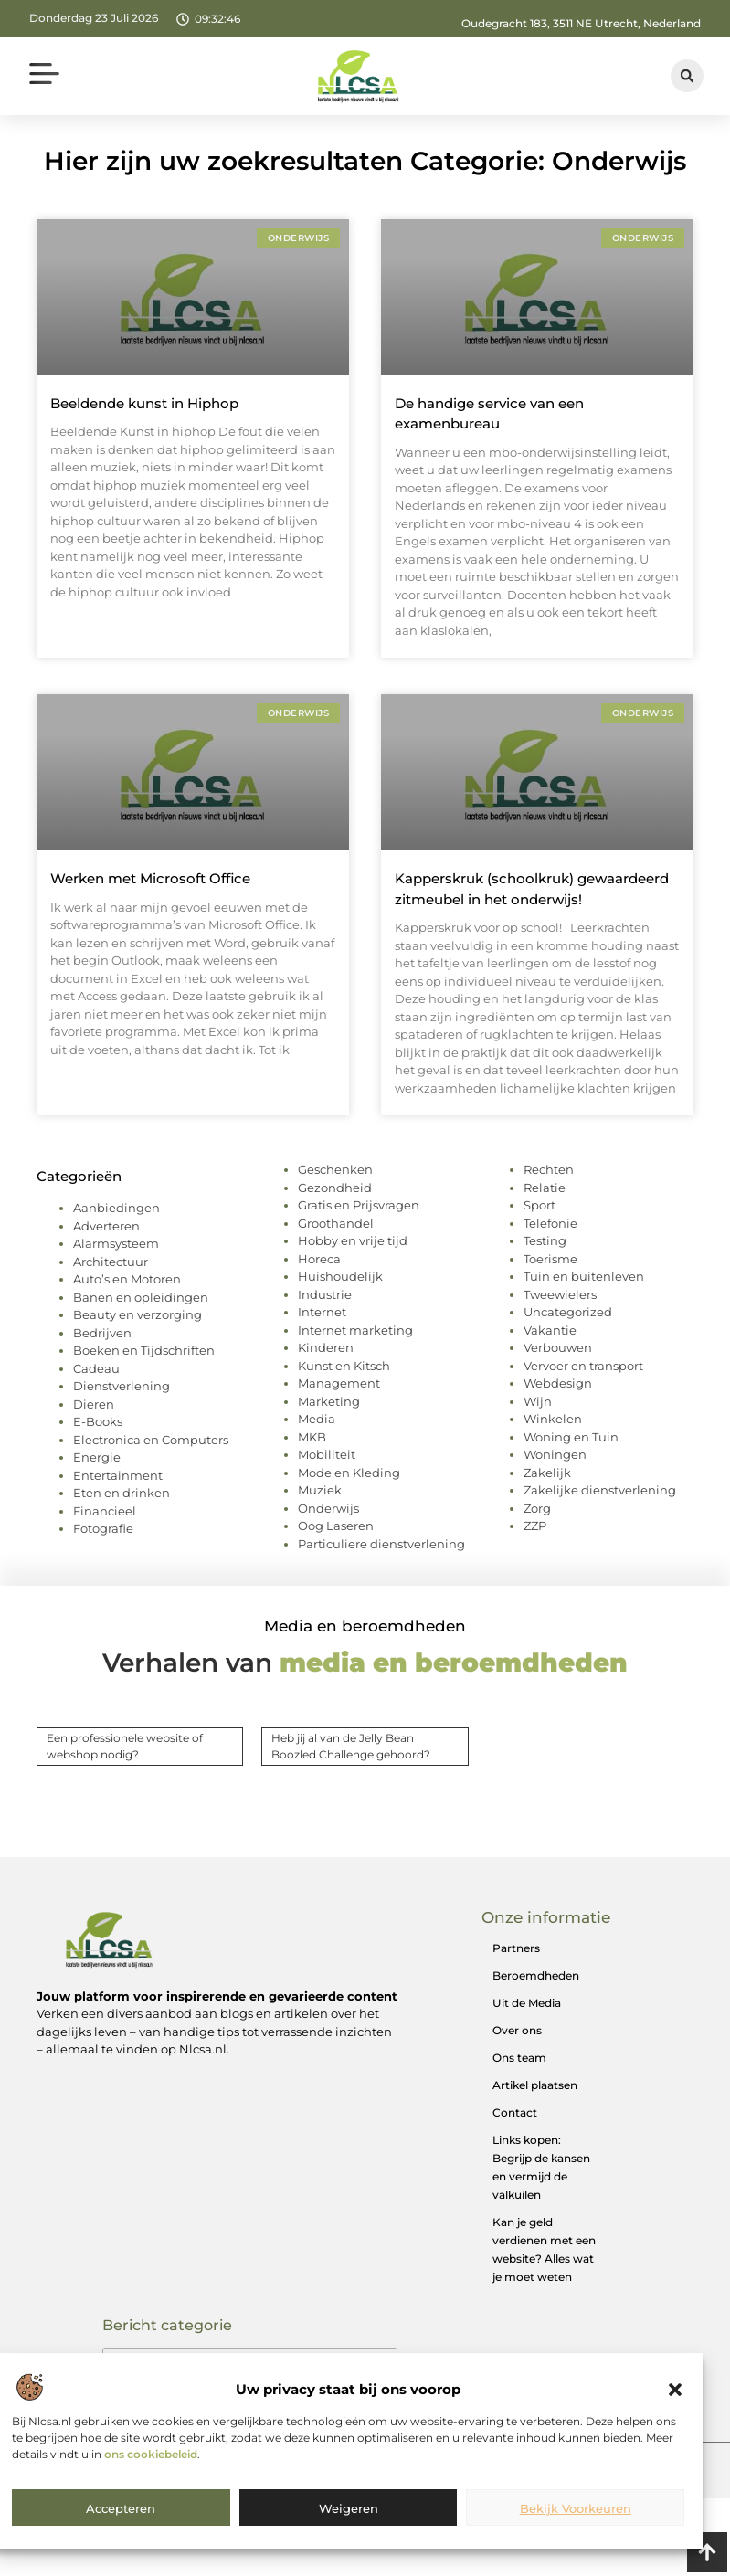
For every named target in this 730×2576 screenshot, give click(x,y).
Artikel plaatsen (534, 2085)
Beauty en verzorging (137, 1314)
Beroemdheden (535, 1975)
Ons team (519, 2057)
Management (339, 1383)
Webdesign (558, 1383)
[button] (675, 2390)
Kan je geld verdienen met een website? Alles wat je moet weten (544, 2249)
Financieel (104, 1511)
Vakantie (550, 1330)
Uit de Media (526, 2003)
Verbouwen (558, 1347)
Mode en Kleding (349, 1472)
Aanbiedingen (116, 1207)
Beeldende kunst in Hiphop (144, 403)
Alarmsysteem (116, 1243)
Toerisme (550, 1258)
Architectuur (110, 1261)
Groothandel (336, 1223)
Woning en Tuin (571, 1437)
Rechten (549, 1169)
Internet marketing (355, 1330)
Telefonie (550, 1223)
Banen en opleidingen (140, 1297)
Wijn (538, 1401)
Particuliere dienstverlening (381, 1543)
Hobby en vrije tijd (352, 1240)
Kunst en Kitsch (344, 1365)
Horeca (319, 1258)
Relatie (545, 1187)
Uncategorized (568, 1311)
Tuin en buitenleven (584, 1276)
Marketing (329, 1401)
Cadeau (96, 1368)
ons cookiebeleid (150, 2454)
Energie (97, 1457)
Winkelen (553, 1418)
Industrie (325, 1294)
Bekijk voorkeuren (575, 2508)
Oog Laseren (336, 1525)
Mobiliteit (326, 1454)
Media (316, 1418)
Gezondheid (335, 1187)
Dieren (93, 1404)
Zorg (537, 1508)
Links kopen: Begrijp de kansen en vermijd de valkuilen (541, 2167)
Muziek (320, 1490)
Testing (545, 1240)
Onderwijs (328, 1508)
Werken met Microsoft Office (150, 878)
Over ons (517, 2030)
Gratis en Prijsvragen (358, 1205)
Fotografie (103, 1528)
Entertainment (118, 1475)
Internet (322, 1311)
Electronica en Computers (150, 1439)
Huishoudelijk (340, 1276)
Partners (516, 1948)
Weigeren (348, 2508)
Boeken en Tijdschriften (144, 1350)
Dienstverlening (121, 1385)
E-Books (97, 1421)
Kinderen (326, 1347)
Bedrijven (102, 1332)
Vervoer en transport (583, 1365)
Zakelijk (547, 1472)
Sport (539, 1205)
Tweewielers (560, 1294)
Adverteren (106, 1226)
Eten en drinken (121, 1492)
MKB (312, 1437)
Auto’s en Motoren (127, 1279)
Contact (514, 2112)
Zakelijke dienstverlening (600, 1490)
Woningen (555, 1454)
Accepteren (120, 2508)
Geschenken (335, 1169)
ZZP (535, 1525)
